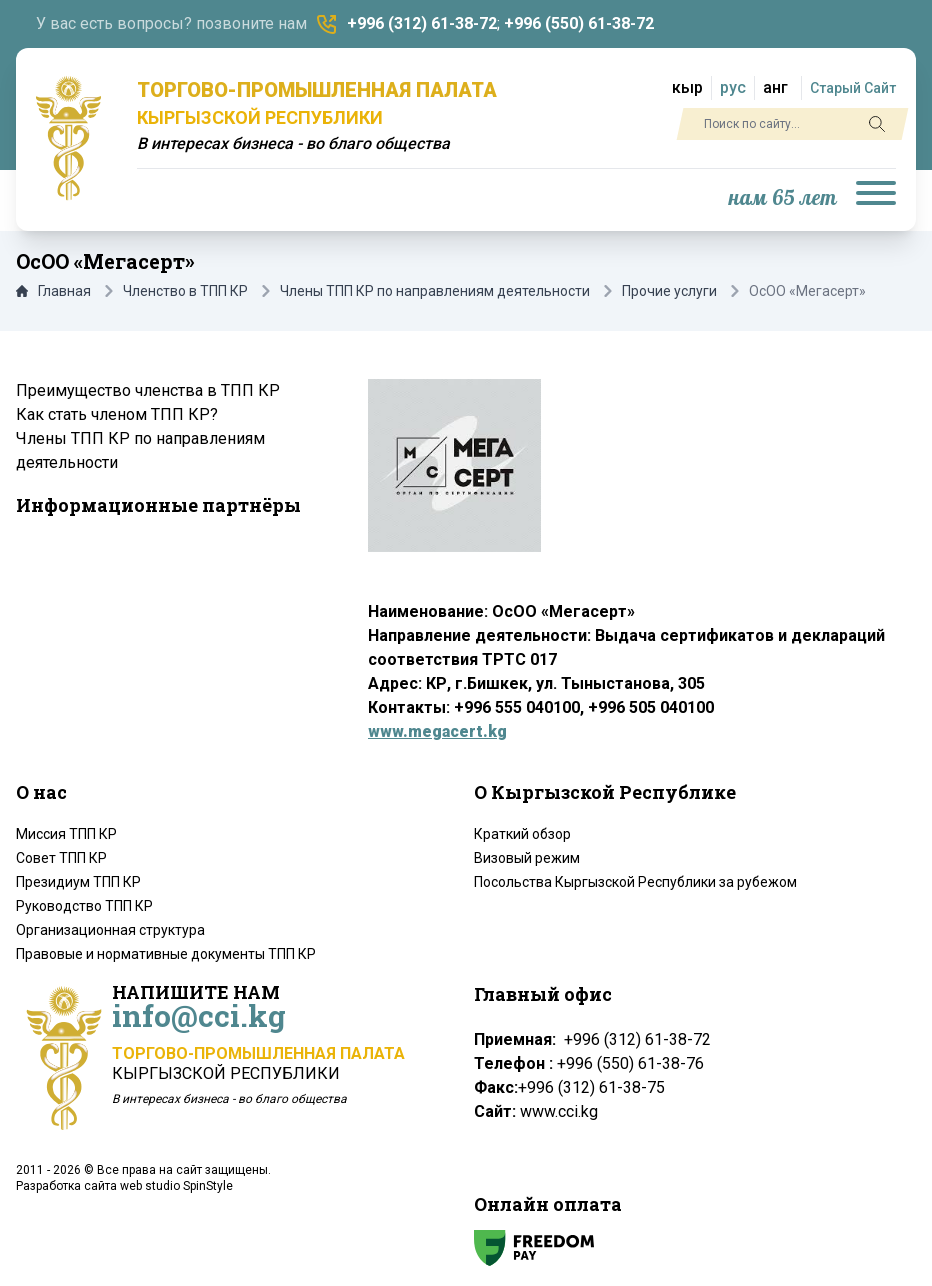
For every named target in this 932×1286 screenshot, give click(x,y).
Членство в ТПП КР (185, 291)
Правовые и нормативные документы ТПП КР (166, 954)
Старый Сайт (853, 88)
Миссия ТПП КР (66, 834)
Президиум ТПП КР (78, 882)
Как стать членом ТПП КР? (117, 414)
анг (775, 87)
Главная (53, 291)
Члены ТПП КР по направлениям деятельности (435, 291)
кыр (687, 87)
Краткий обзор (522, 834)
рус (733, 87)
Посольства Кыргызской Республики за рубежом (635, 882)
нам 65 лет (783, 198)
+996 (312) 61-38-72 (422, 23)
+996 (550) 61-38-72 (579, 23)
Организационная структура (110, 930)
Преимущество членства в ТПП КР (148, 390)
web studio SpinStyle (176, 1186)
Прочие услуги (669, 291)
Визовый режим (527, 858)
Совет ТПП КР (61, 858)
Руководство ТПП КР (84, 906)
